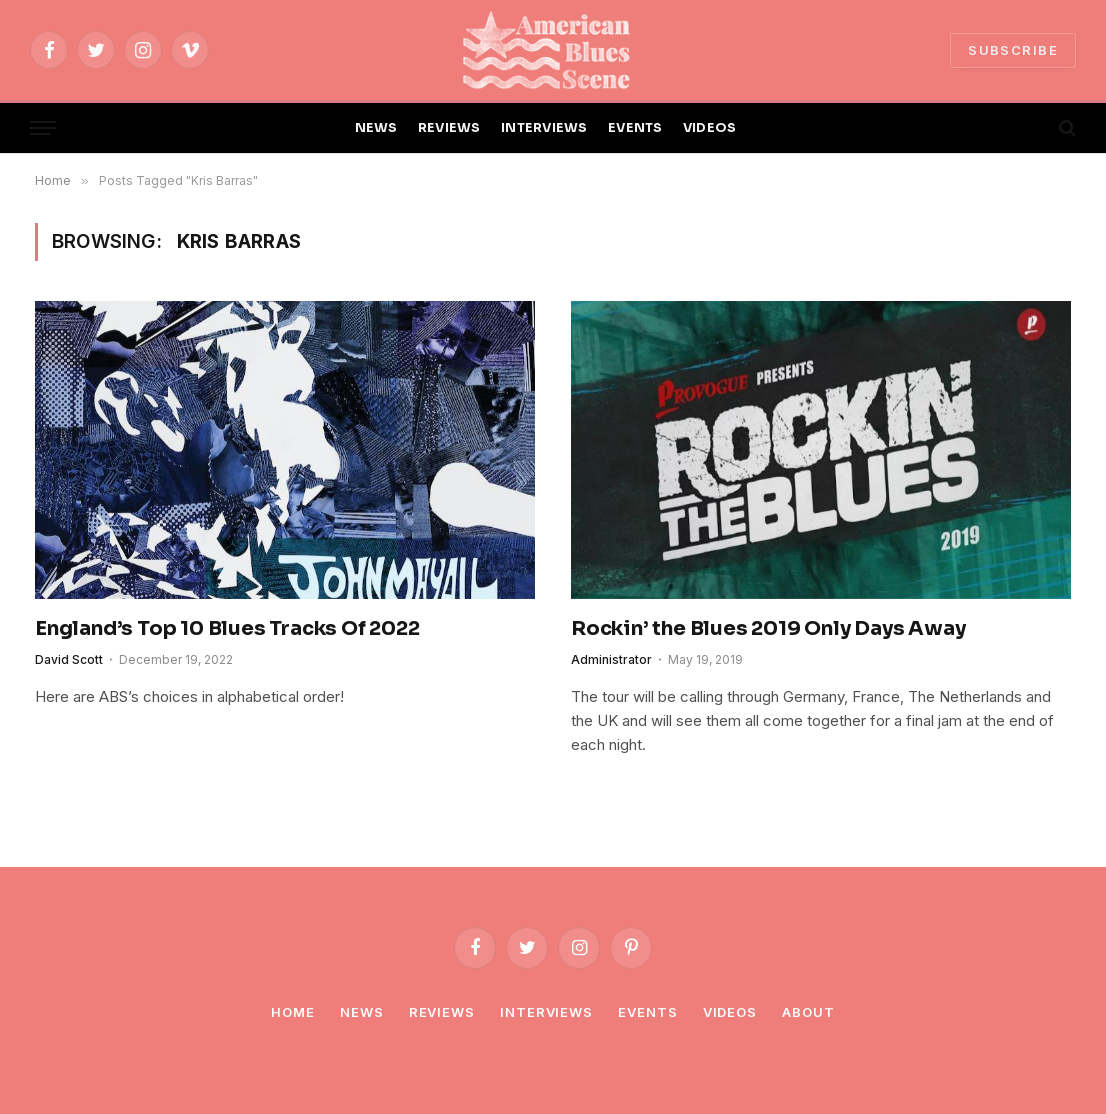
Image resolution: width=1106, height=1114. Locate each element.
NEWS (376, 128)
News (362, 1012)
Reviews (442, 1012)
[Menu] (43, 128)
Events (647, 1012)
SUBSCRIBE (1013, 50)
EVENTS (635, 128)
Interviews (546, 1012)
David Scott (69, 659)
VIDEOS (710, 128)
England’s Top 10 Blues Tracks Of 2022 (227, 628)
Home (293, 1012)
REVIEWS (449, 128)
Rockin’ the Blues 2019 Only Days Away (768, 628)
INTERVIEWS (544, 128)
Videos (730, 1012)
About (808, 1012)
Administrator (611, 659)
